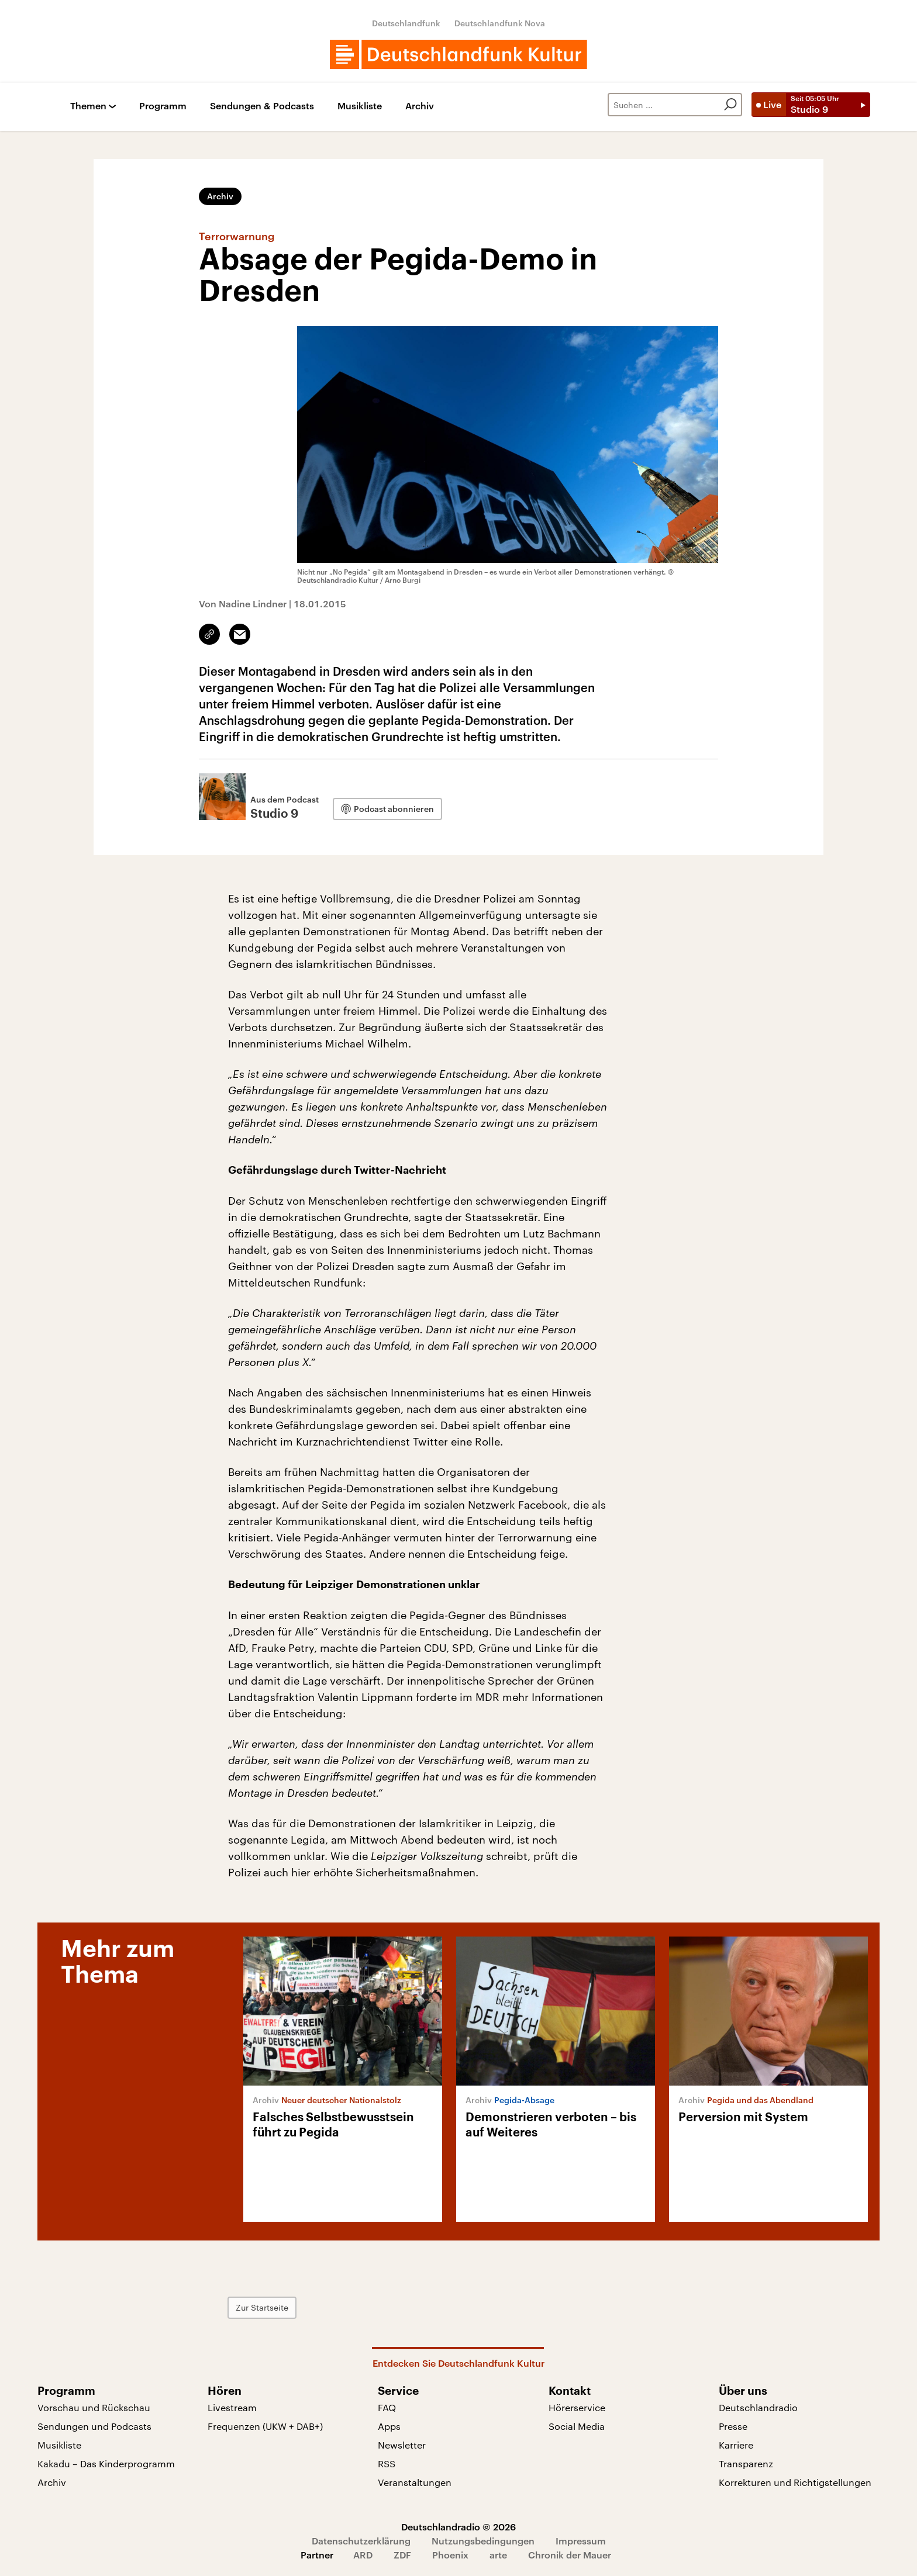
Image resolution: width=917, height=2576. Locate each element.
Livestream (232, 2407)
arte (498, 2554)
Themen (88, 106)
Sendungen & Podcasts (262, 106)
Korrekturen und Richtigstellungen (795, 2482)
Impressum (581, 2540)
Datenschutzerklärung (361, 2540)
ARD (363, 2554)
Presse (733, 2426)
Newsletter (402, 2444)
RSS (386, 2463)
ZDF (402, 2554)
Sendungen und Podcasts (94, 2426)
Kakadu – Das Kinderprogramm (106, 2463)
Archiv (419, 106)
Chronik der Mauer (569, 2554)
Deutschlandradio (758, 2407)
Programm (163, 106)
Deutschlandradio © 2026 (458, 2526)
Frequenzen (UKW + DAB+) (265, 2426)
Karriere (736, 2444)
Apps (389, 2426)
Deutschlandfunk (406, 23)
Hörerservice (577, 2407)
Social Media (577, 2426)
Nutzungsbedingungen (483, 2540)
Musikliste (359, 106)
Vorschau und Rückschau (93, 2407)
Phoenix (450, 2554)
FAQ (387, 2407)
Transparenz (746, 2463)
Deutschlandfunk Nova (499, 23)
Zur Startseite (262, 2307)
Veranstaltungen (414, 2482)
